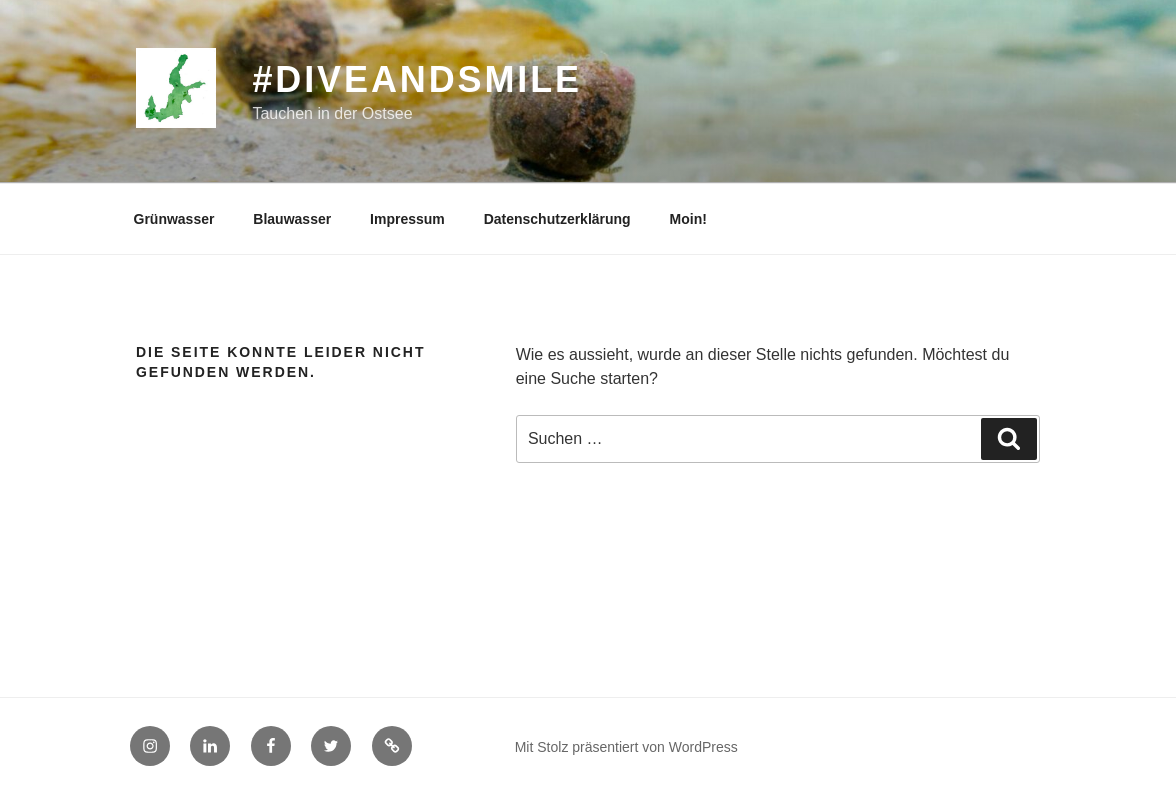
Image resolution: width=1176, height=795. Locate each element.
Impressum (407, 219)
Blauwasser (292, 219)
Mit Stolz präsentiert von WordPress (626, 747)
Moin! (688, 219)
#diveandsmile (416, 79)
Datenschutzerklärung (557, 219)
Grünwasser (174, 219)
